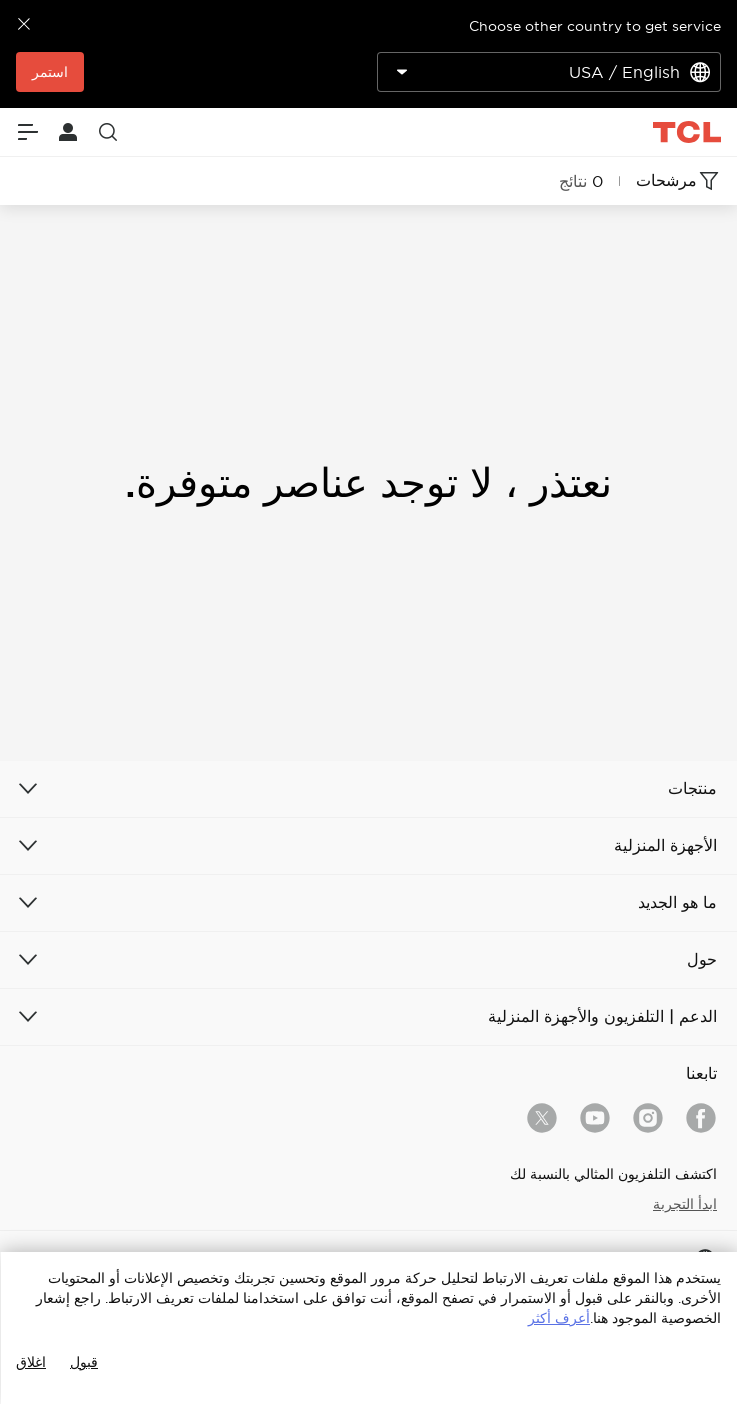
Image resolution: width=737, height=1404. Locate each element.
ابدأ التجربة (685, 1204)
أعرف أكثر (559, 1318)
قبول (84, 1362)
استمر (50, 72)
